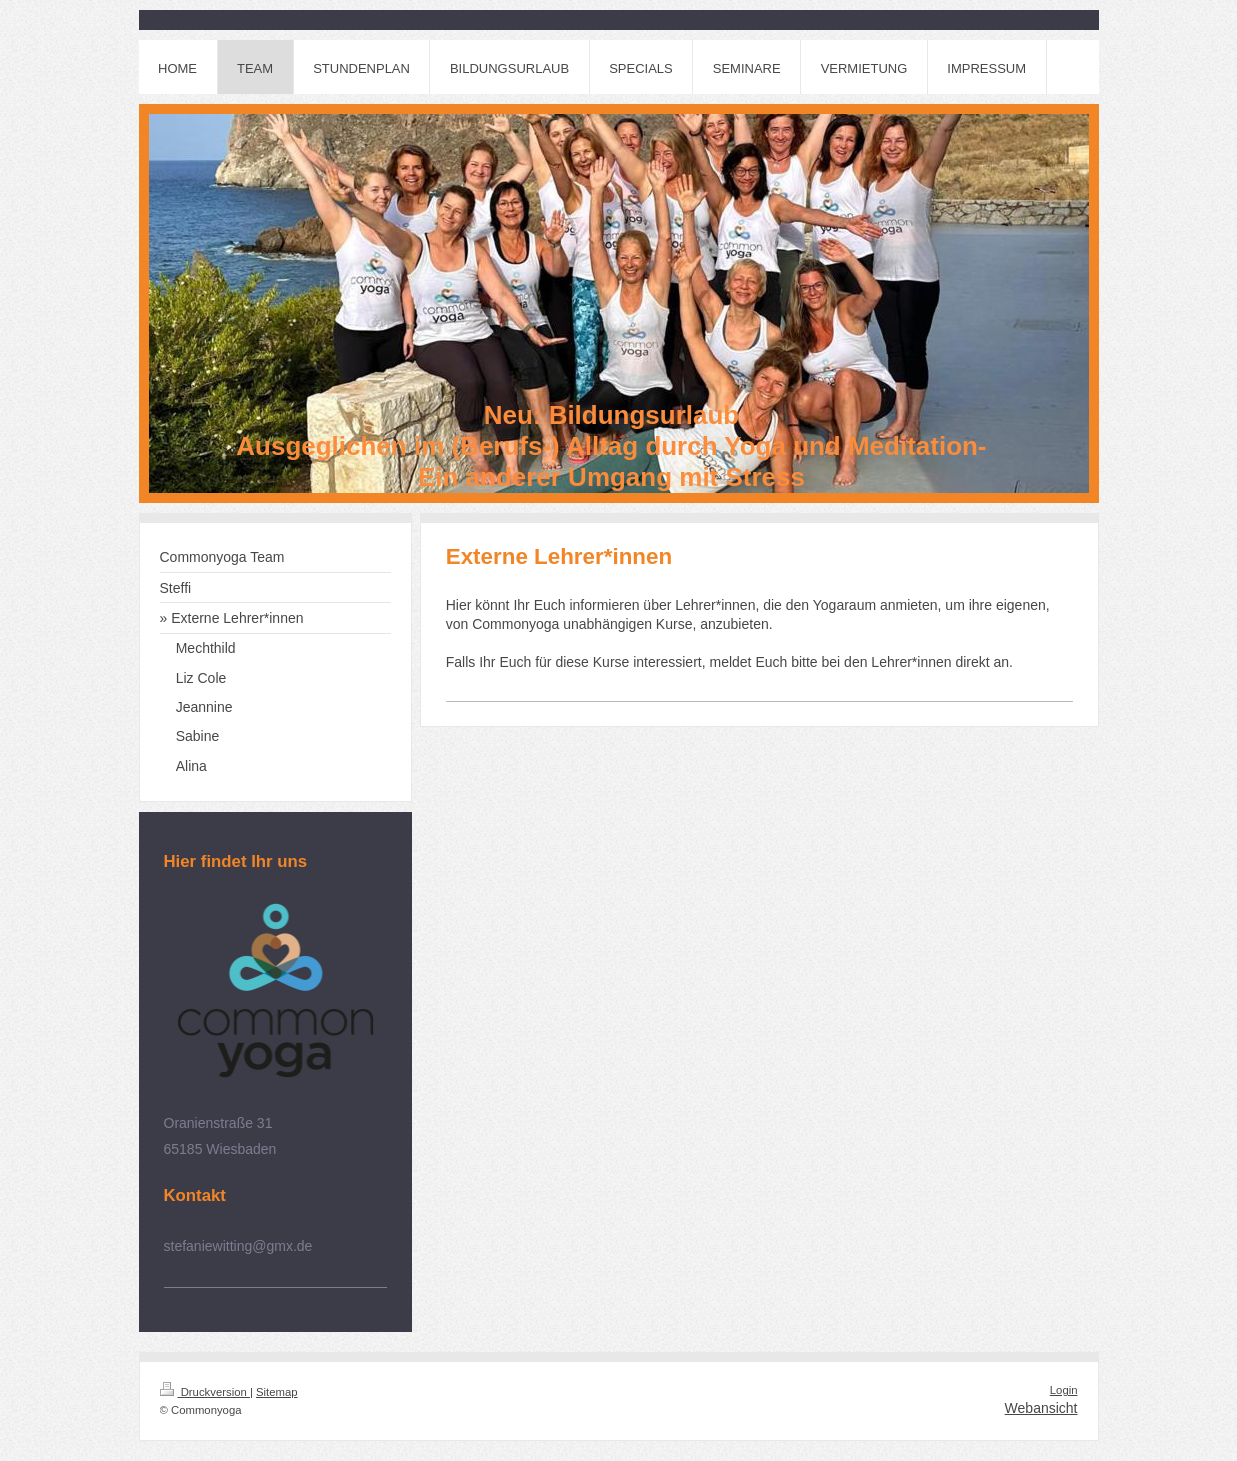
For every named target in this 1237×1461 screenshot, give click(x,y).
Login (1064, 1390)
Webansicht (1041, 1408)
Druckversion (205, 1392)
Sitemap (277, 1392)
